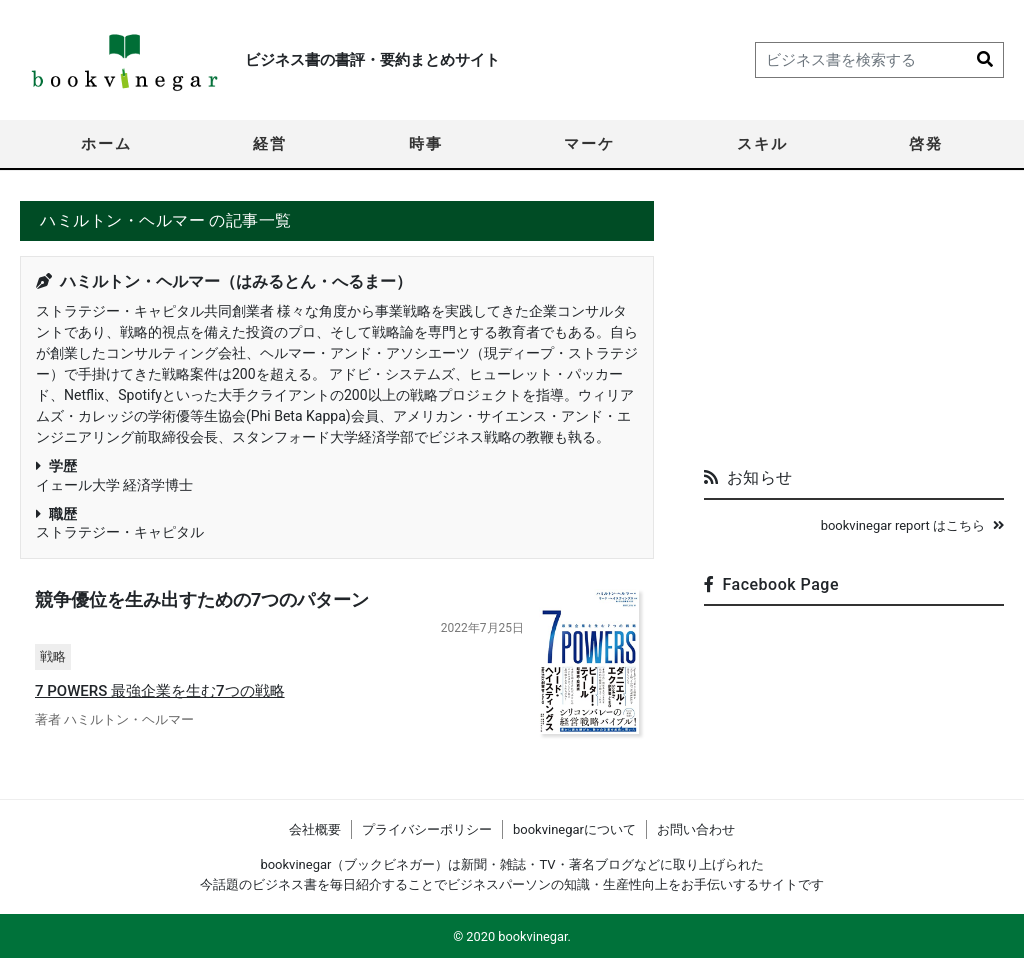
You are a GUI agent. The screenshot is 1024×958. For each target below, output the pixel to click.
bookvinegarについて (574, 829)
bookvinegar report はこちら (912, 525)
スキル (762, 144)
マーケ (589, 144)
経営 (270, 144)
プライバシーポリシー (427, 829)
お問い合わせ (696, 829)
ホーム (106, 144)
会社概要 (315, 829)
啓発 (926, 144)
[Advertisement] (854, 326)
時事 (426, 144)
